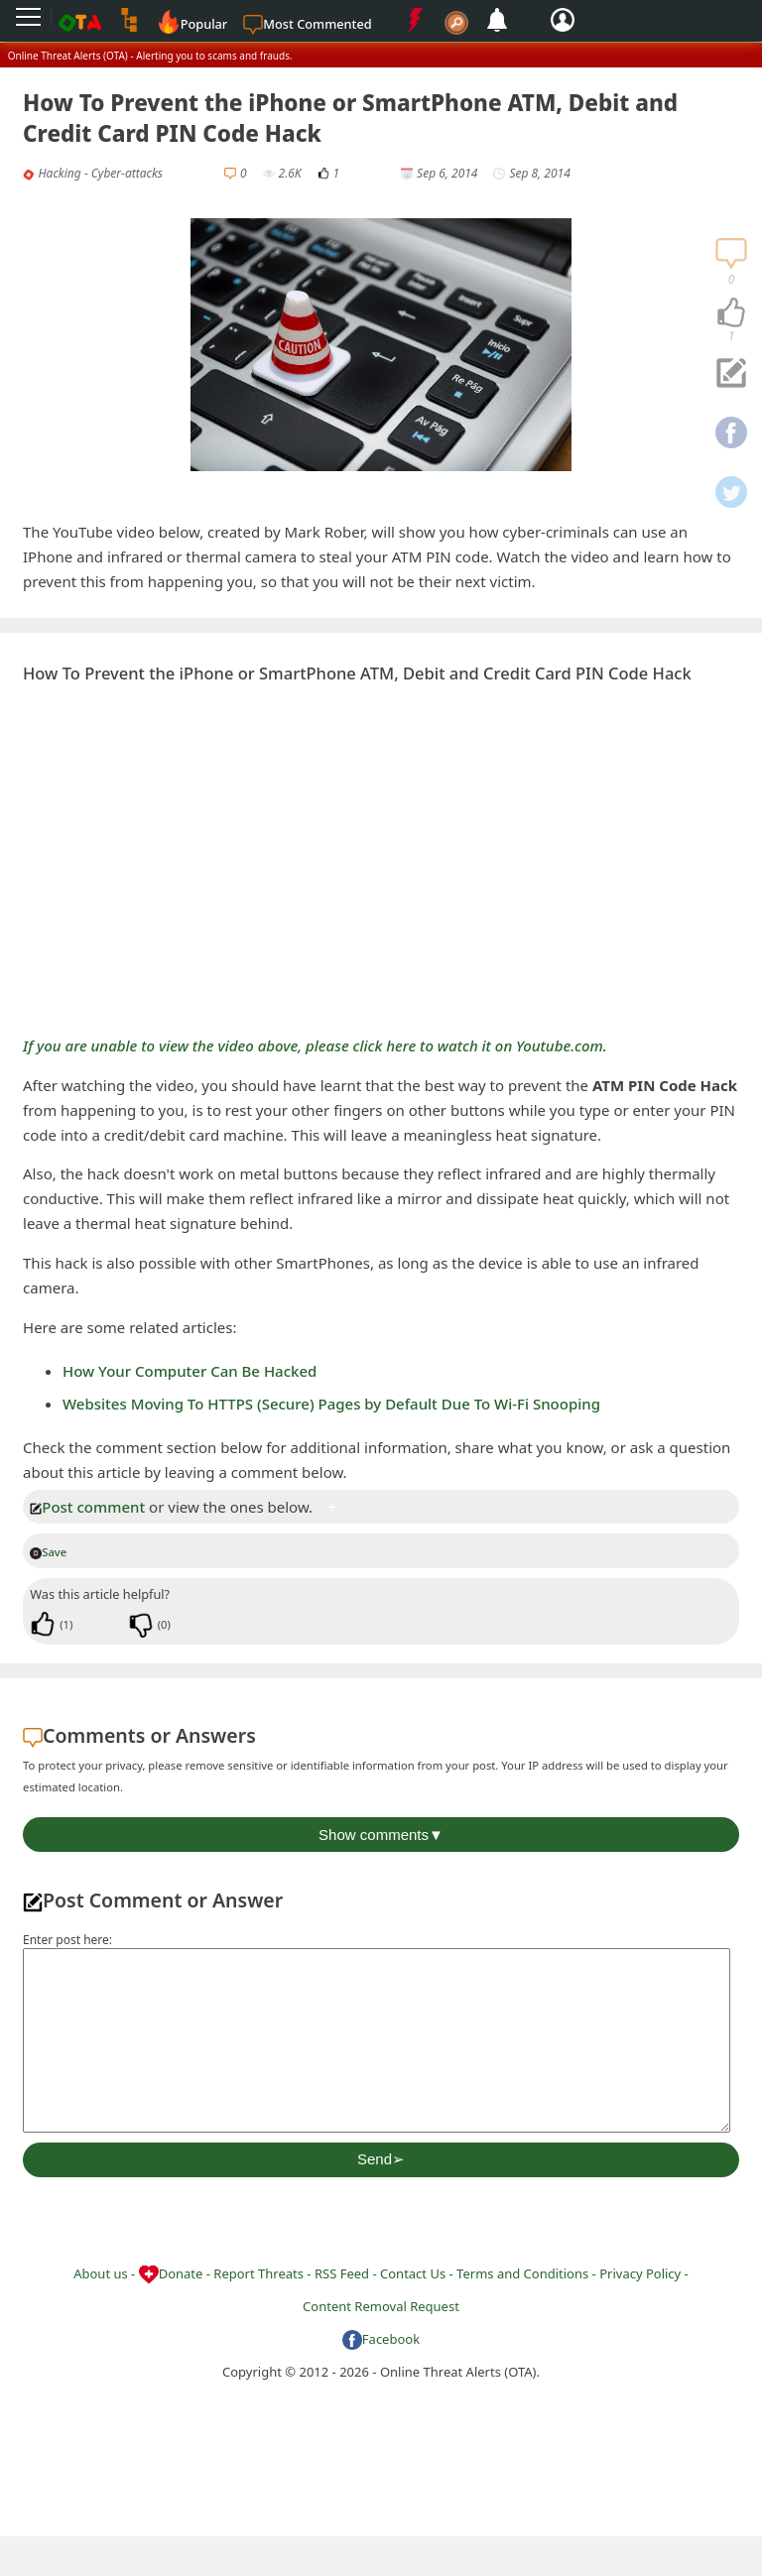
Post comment (87, 1507)
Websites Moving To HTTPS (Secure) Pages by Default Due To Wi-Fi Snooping (331, 1403)
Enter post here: (67, 1939)
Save (48, 1551)
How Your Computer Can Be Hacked (190, 1371)
